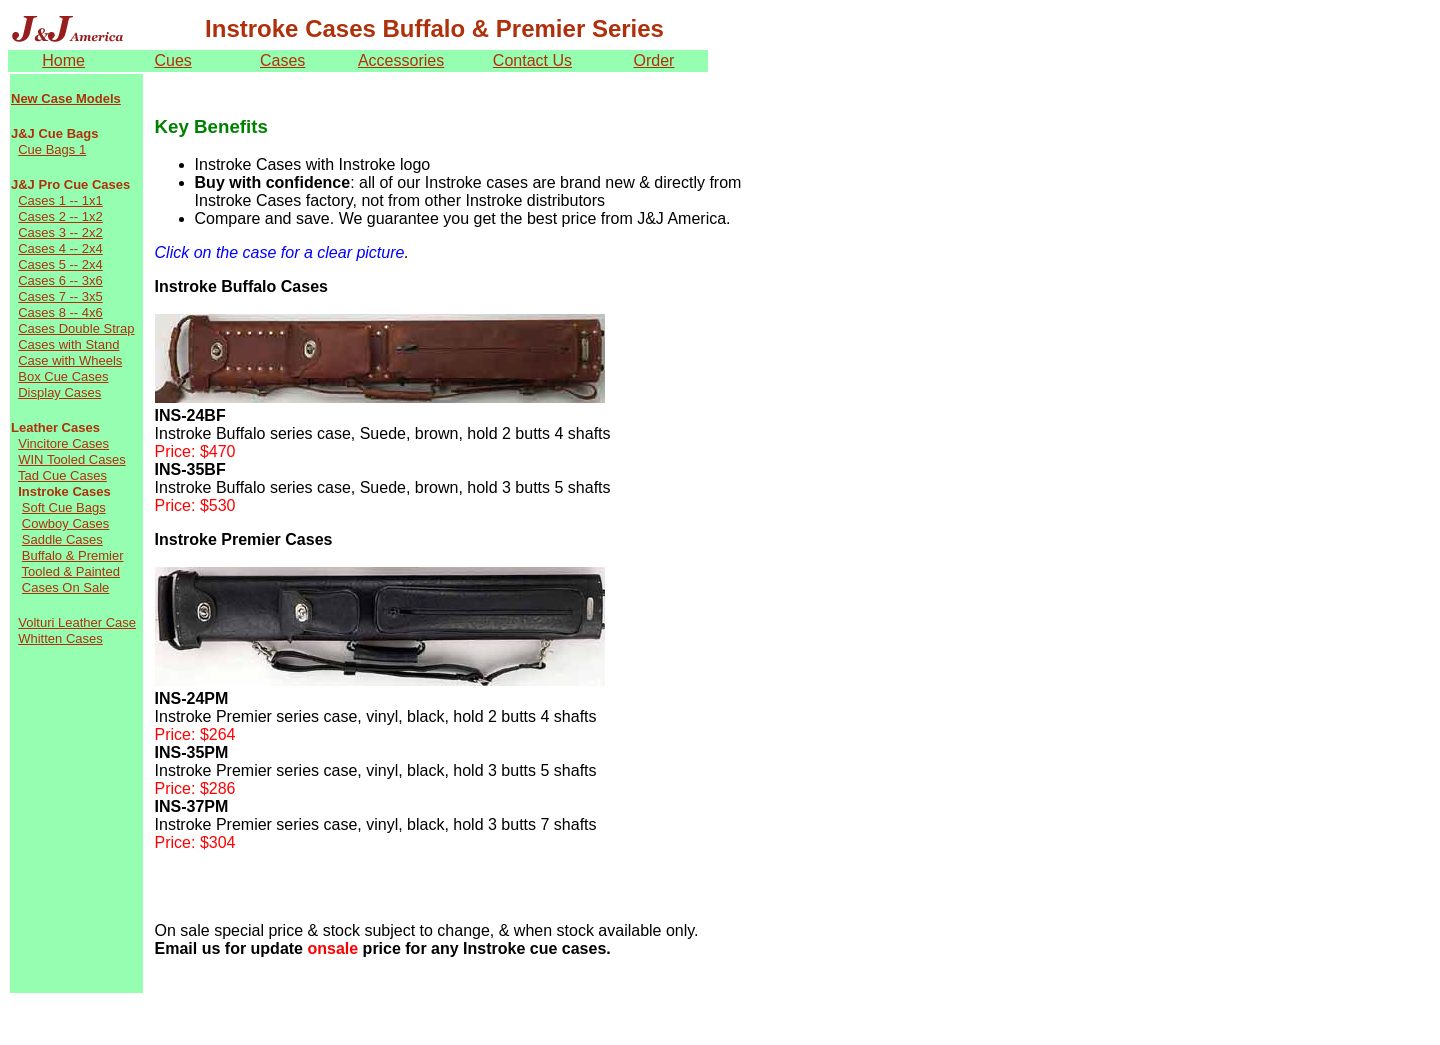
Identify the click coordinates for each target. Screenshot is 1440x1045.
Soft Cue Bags (64, 507)
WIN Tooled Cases (71, 459)
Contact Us (532, 60)
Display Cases (59, 392)
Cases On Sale (65, 587)
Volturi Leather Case (77, 622)
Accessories (401, 60)
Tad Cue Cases (62, 475)
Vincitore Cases (63, 443)
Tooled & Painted (71, 571)
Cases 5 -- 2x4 (60, 264)
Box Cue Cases (63, 376)
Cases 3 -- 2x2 (60, 232)
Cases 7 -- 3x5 (60, 296)
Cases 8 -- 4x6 (60, 312)
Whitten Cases (60, 638)
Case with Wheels (70, 360)
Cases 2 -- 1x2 (60, 216)
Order (654, 60)
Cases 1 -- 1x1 (60, 200)
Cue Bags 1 (52, 149)
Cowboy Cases (65, 523)
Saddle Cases (62, 539)
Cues (172, 60)
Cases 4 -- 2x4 (60, 248)
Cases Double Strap (76, 328)
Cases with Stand (68, 344)
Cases (282, 60)
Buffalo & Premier (73, 555)
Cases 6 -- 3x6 (60, 280)
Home (63, 60)
